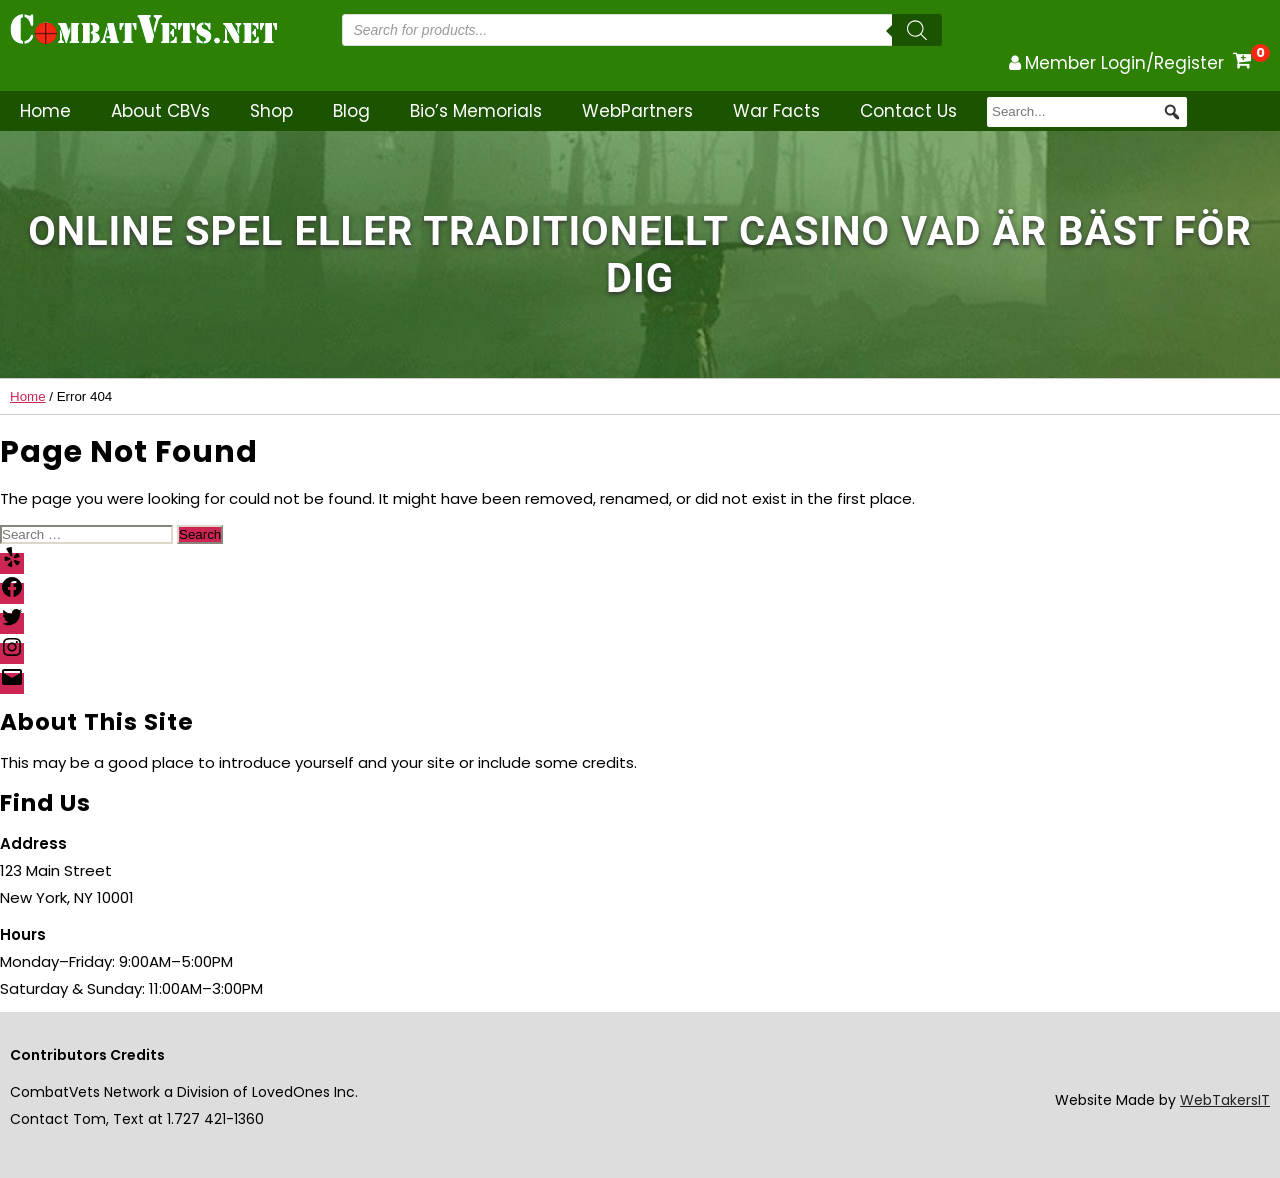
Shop (271, 111)
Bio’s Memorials (476, 111)
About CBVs (160, 111)
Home (45, 111)
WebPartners (637, 111)
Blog (351, 111)
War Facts (776, 111)
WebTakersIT (1225, 1100)
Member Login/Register (1124, 63)
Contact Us (908, 111)
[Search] (917, 30)
